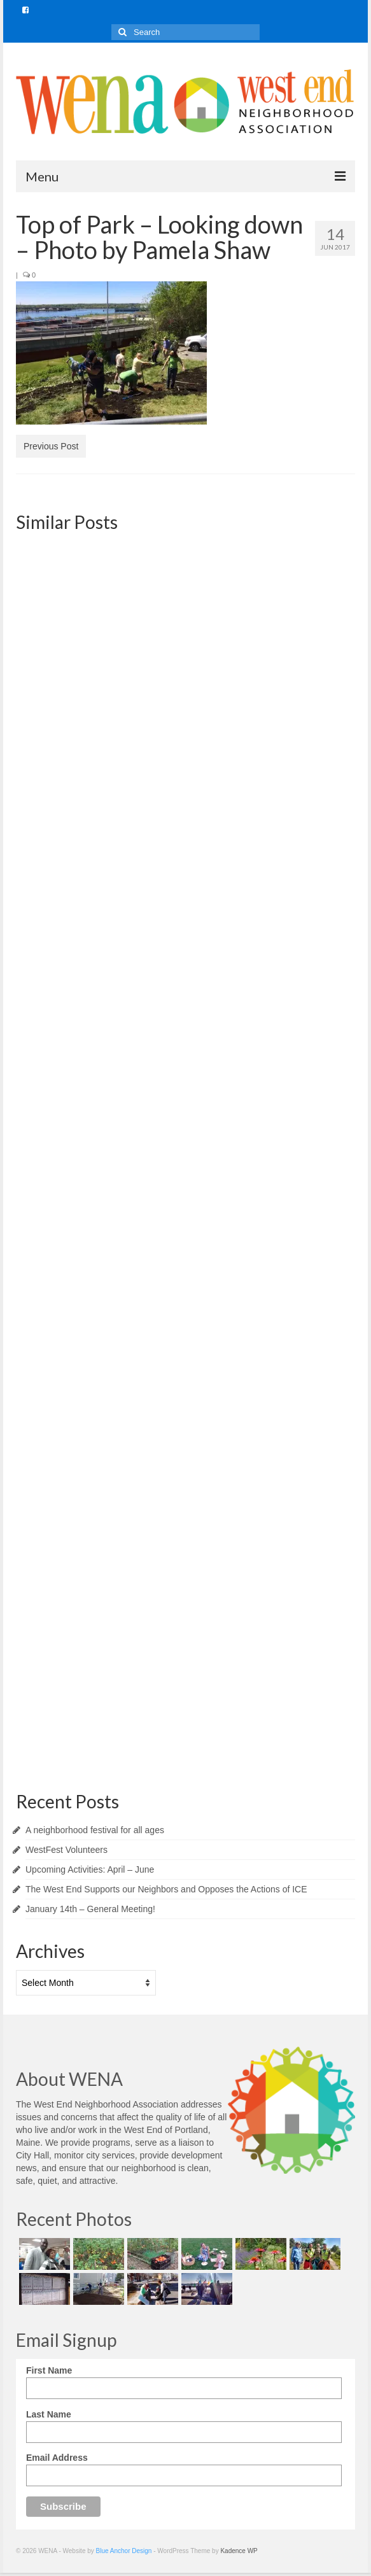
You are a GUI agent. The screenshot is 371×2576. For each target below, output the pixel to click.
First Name (49, 2370)
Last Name (48, 2414)
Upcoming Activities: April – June (89, 1869)
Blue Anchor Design (124, 2550)
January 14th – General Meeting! (90, 1909)
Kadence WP (238, 2550)
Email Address (57, 2458)
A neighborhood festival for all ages (94, 1830)
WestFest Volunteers (66, 1850)
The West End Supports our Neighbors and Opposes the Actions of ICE (166, 1889)
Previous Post (51, 446)
